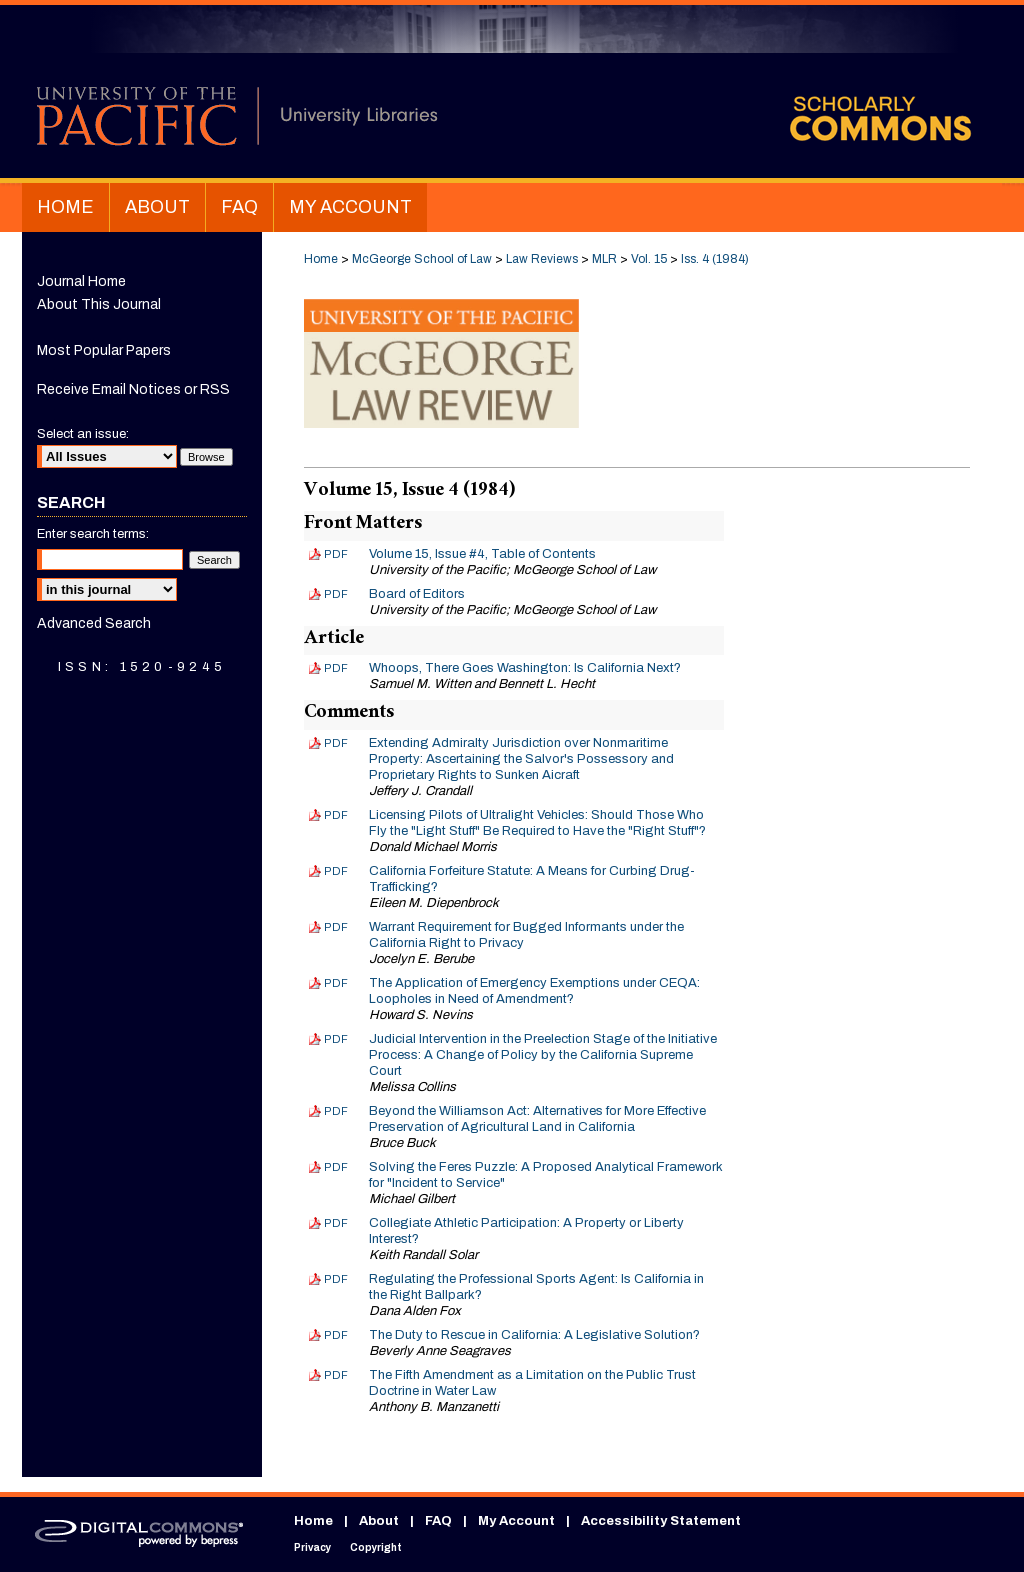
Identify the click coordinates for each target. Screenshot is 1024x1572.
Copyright (376, 1547)
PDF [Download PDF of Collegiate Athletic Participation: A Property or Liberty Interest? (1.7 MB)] (336, 1223)
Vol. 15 (649, 259)
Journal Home (81, 281)
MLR (604, 259)
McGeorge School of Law (422, 259)
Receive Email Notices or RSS (133, 389)
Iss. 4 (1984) (715, 259)
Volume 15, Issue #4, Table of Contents (482, 554)
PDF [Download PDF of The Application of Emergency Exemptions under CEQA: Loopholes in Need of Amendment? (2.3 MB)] (336, 983)
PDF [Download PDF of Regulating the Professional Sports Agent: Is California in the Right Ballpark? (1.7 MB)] (336, 1279)
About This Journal (99, 304)
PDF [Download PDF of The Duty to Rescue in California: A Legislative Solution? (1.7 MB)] (336, 1335)
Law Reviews (542, 259)
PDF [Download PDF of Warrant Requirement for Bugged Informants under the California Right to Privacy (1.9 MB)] (336, 927)
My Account (516, 1521)
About (379, 1521)
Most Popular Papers (104, 350)
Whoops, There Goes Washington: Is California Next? (525, 668)
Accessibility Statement (661, 1521)
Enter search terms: (93, 534)
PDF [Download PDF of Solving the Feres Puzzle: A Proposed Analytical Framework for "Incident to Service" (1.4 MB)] (336, 1167)
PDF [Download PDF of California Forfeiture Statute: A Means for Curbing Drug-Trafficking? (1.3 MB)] (336, 871)
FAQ (438, 1521)
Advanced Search (94, 623)
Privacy (312, 1547)
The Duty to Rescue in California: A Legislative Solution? (534, 1335)
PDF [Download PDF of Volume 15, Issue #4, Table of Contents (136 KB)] (336, 554)
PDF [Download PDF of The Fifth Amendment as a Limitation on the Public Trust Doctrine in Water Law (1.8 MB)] (336, 1375)
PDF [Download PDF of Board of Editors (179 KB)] (336, 594)
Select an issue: (83, 434)
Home (321, 259)
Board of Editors (417, 594)
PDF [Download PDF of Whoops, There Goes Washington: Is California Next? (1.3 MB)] (336, 668)
